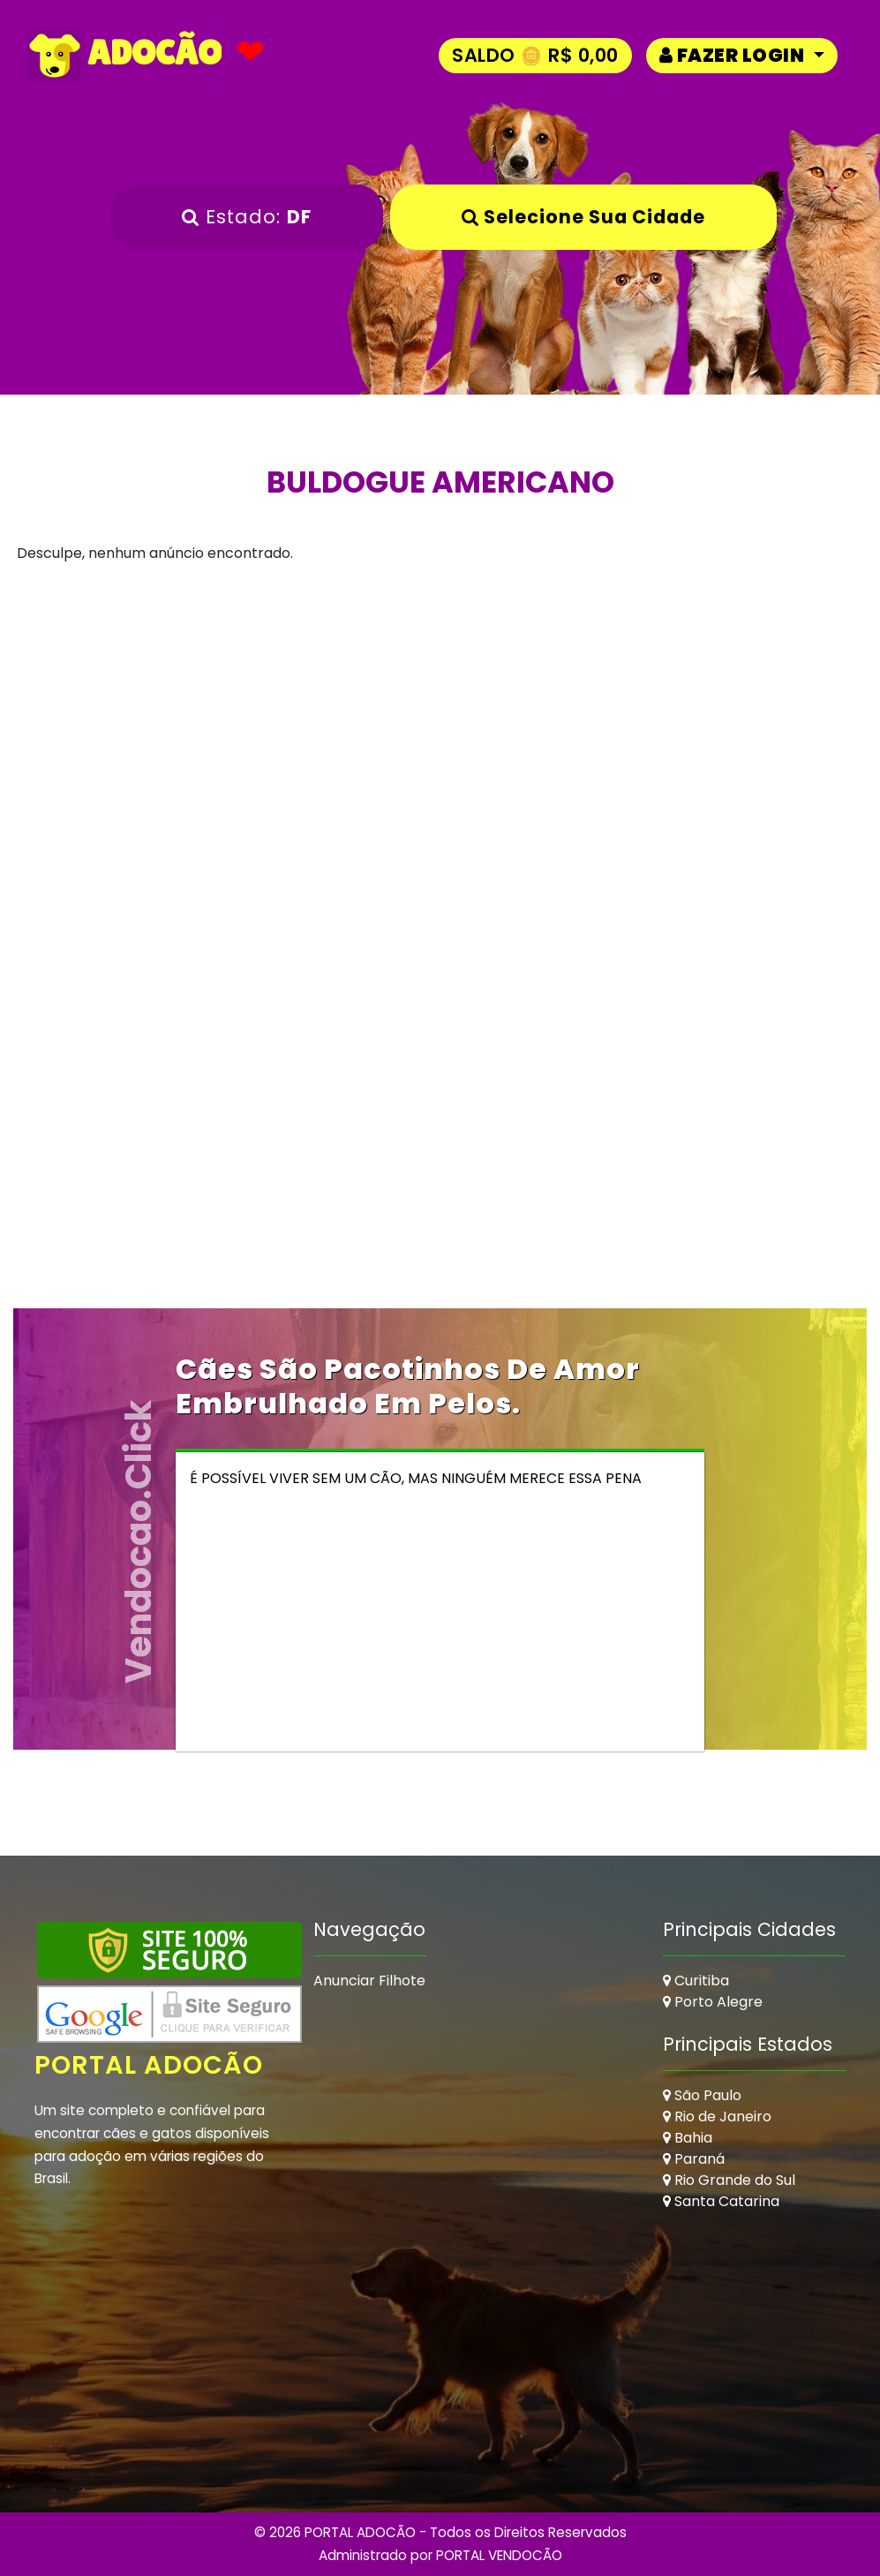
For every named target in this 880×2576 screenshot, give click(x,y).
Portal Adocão (150, 2065)
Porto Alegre (713, 2002)
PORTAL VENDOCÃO (499, 2555)
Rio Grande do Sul (729, 2180)
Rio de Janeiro (717, 2116)
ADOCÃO (125, 55)
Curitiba (696, 1980)
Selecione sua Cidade (583, 217)
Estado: (247, 217)
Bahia (687, 2138)
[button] (742, 55)
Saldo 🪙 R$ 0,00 (535, 55)
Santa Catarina (721, 2201)
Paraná (694, 2159)
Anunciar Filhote (369, 1980)
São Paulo (702, 2095)
